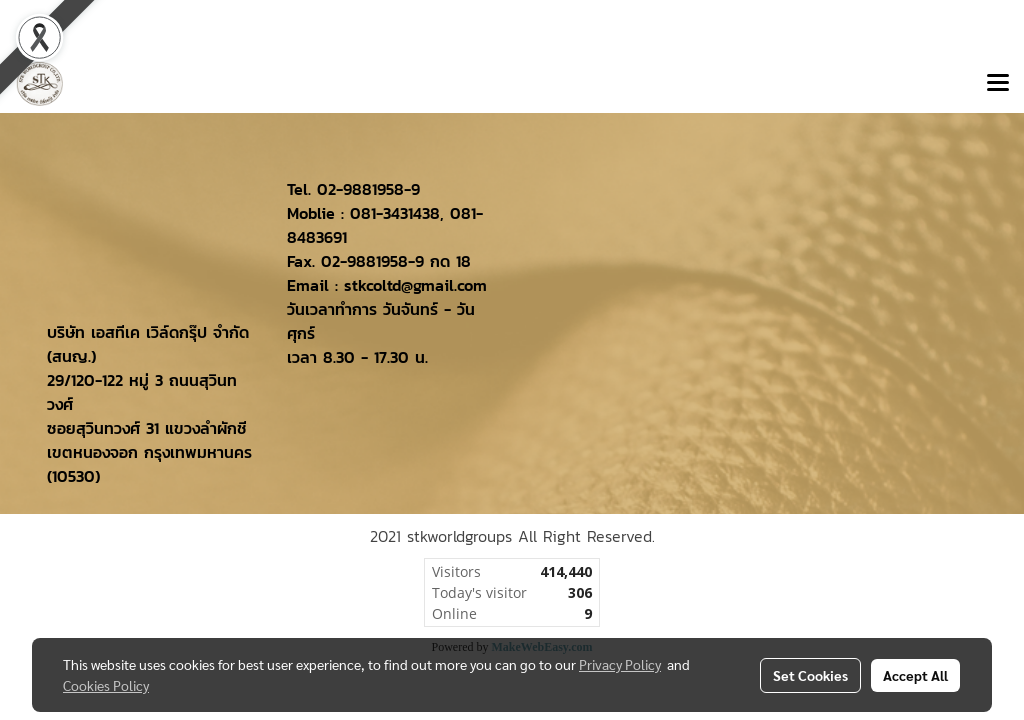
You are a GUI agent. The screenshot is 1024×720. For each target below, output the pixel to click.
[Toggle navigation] (998, 84)
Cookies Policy (106, 685)
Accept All (915, 675)
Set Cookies (810, 675)
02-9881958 (360, 189)
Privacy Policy (620, 664)
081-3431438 (395, 213)
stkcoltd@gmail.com (415, 285)
